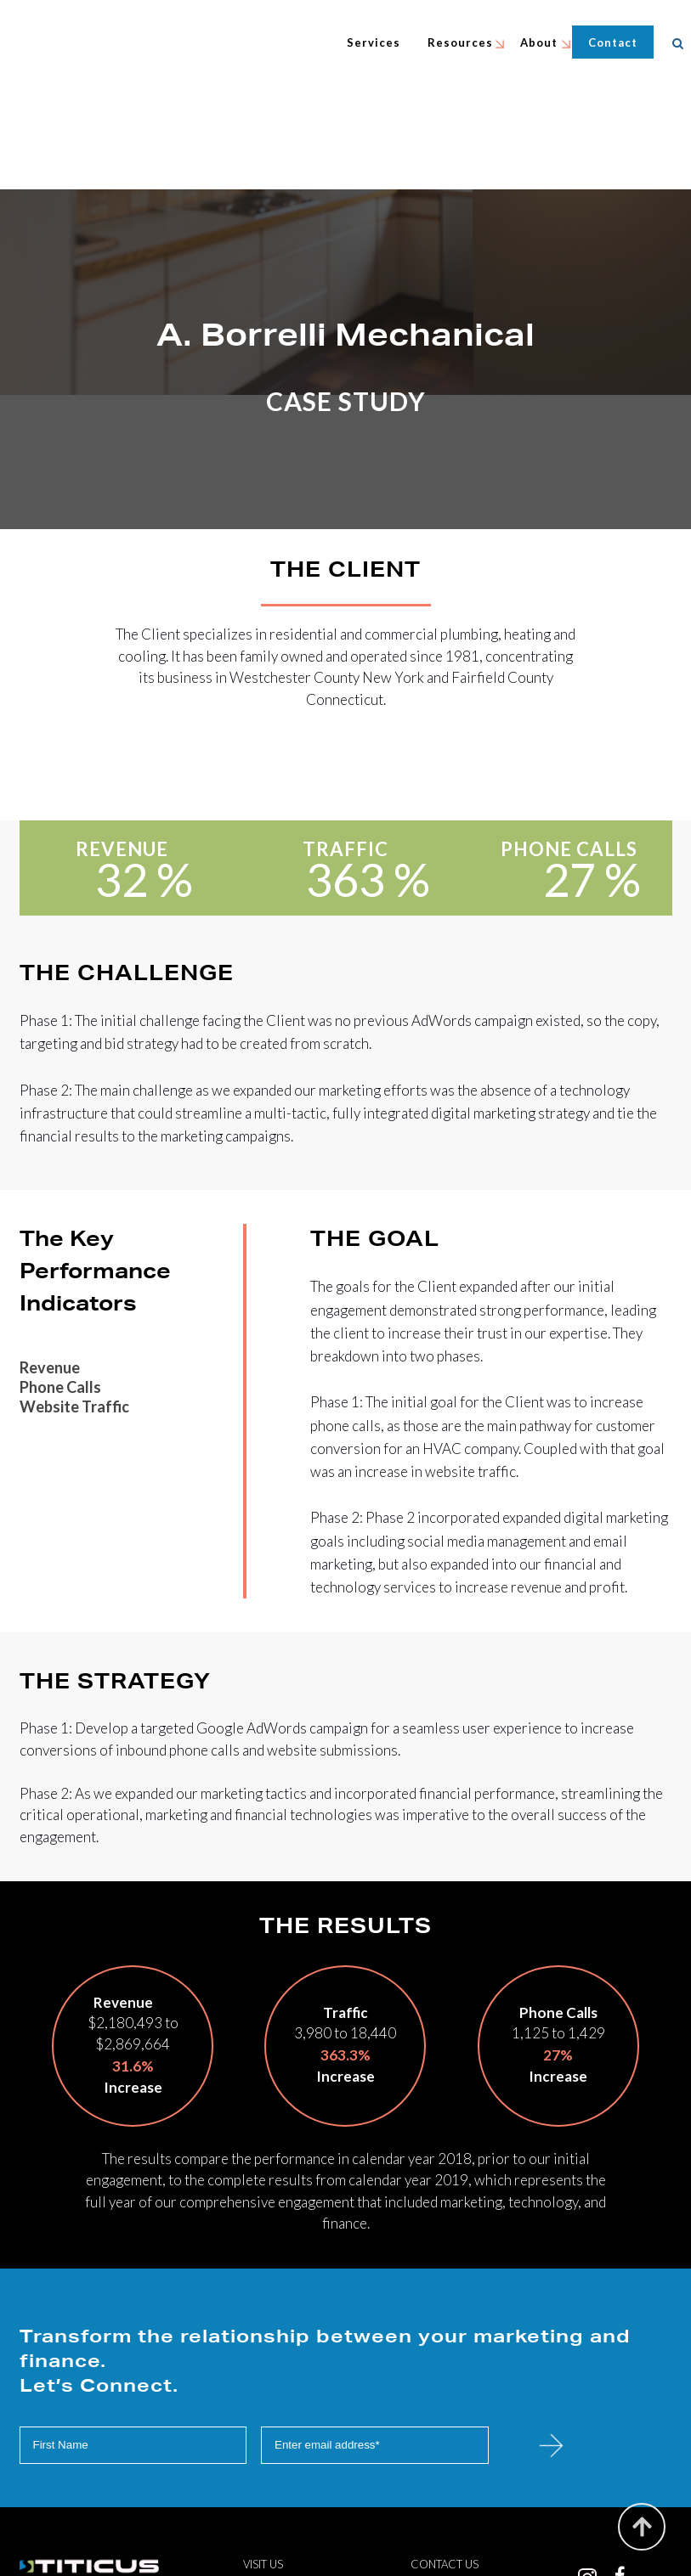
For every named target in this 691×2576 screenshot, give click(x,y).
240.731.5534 (480, 2522)
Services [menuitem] (376, 42)
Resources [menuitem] (463, 42)
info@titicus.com (482, 2504)
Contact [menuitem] (615, 42)
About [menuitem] (541, 42)
